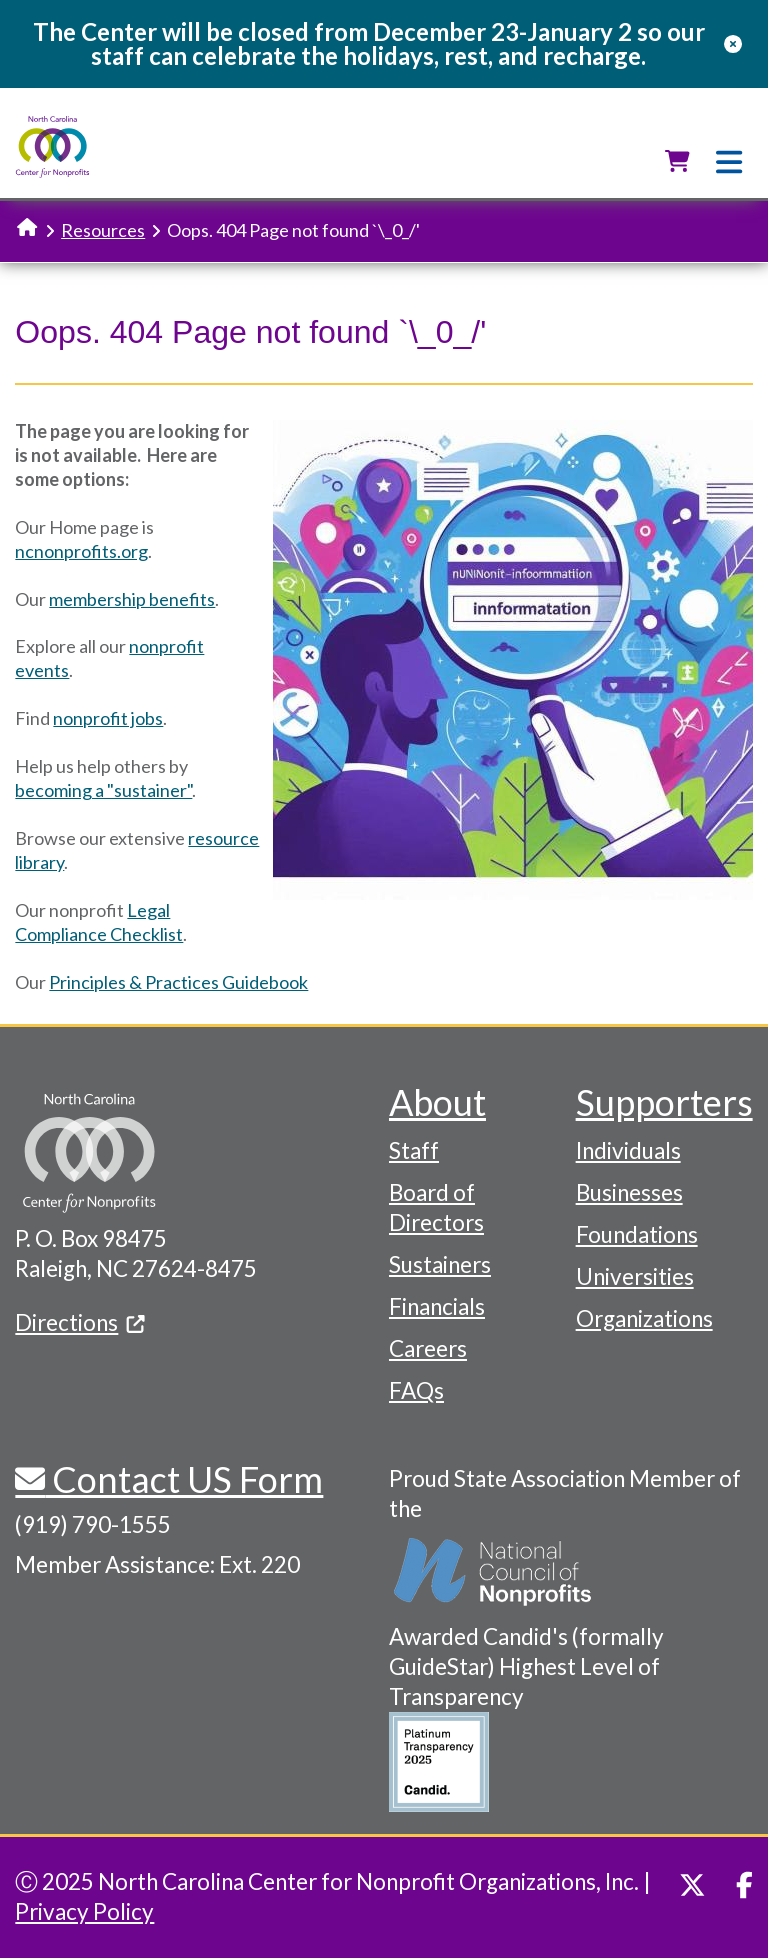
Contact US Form (184, 1479)
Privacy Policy (84, 1911)
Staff (414, 1150)
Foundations (637, 1234)
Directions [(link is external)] (80, 1322)
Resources (103, 230)
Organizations (644, 1318)
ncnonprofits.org (81, 551)
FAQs (416, 1390)
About (437, 1102)
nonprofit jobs (108, 718)
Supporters (664, 1102)
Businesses (629, 1192)
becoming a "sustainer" (103, 790)
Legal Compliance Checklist (99, 922)
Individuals (628, 1150)
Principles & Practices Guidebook (178, 982)
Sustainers (440, 1264)
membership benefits (132, 599)
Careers (428, 1348)
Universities (635, 1276)
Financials (437, 1306)
